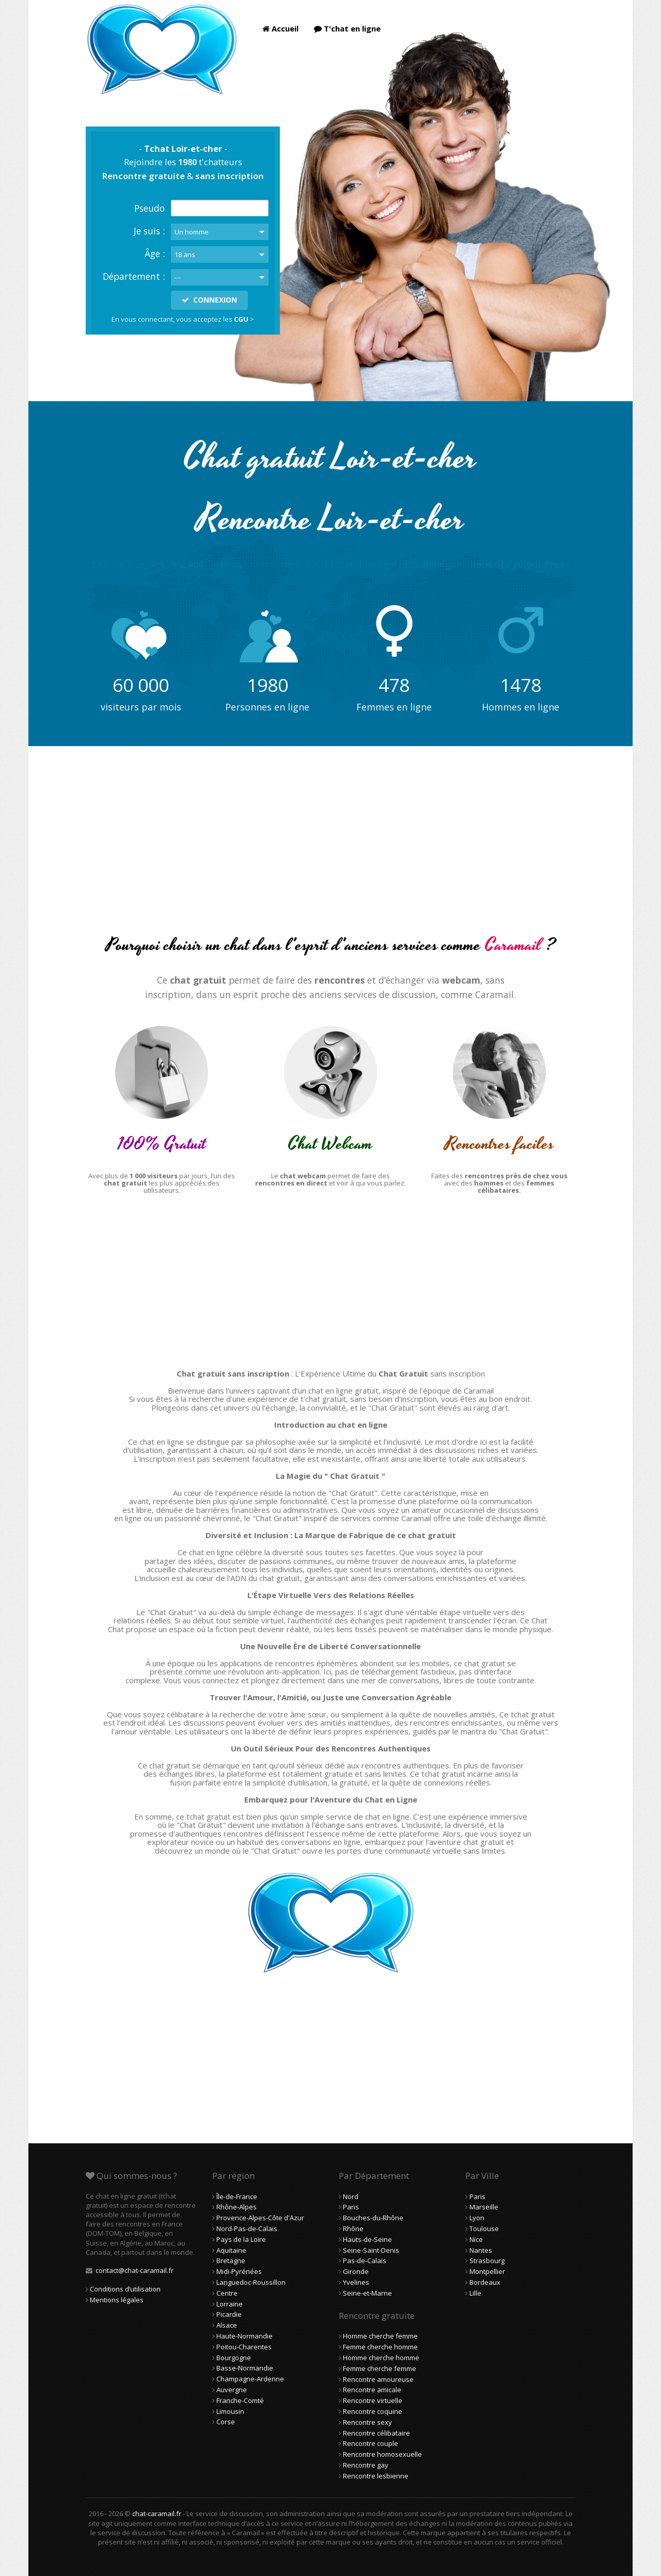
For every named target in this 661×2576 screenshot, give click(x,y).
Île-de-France (236, 2196)
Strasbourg (487, 2260)
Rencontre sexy (367, 2422)
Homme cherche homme (381, 2357)
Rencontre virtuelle (372, 2400)
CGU (241, 319)
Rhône (353, 2228)
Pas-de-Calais (364, 2260)
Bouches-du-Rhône (373, 2217)
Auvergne (231, 2389)
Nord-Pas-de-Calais (246, 2228)
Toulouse (484, 2228)
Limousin (230, 2411)
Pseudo (149, 208)
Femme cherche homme (380, 2346)
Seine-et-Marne (367, 2293)
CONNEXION (209, 300)
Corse (225, 2421)
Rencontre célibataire (376, 2433)
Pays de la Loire (241, 2239)
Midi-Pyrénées (239, 2271)
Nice (476, 2239)
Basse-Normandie (244, 2368)
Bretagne (230, 2260)
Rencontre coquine (372, 2411)
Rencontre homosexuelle (382, 2454)
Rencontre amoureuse (378, 2379)
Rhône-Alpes (236, 2206)
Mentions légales (117, 2299)
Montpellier (487, 2271)
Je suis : (149, 231)
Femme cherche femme (379, 2368)
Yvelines (356, 2282)
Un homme (192, 231)
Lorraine (229, 2304)
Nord (350, 2196)
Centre (227, 2293)
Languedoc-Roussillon (251, 2282)
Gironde (356, 2271)
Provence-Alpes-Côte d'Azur (260, 2217)
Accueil (280, 28)
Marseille (483, 2206)
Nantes (480, 2250)
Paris (351, 2206)
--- (178, 277)
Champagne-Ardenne (250, 2378)
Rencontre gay (365, 2465)
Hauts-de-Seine (367, 2239)
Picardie (229, 2314)
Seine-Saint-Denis (371, 2250)
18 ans (185, 254)
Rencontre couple (370, 2443)
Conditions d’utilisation (125, 2289)
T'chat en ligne (347, 28)
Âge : (155, 253)
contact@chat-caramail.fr (135, 2270)
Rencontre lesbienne (375, 2475)
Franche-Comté (240, 2400)
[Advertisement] (330, 849)
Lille (475, 2293)
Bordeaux (484, 2282)
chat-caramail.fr (156, 2513)
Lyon (476, 2217)
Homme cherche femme (380, 2336)
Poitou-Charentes (244, 2346)
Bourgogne (233, 2357)
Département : (134, 276)
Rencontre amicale (372, 2389)
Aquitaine (231, 2250)
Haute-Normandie (244, 2336)
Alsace (226, 2325)
